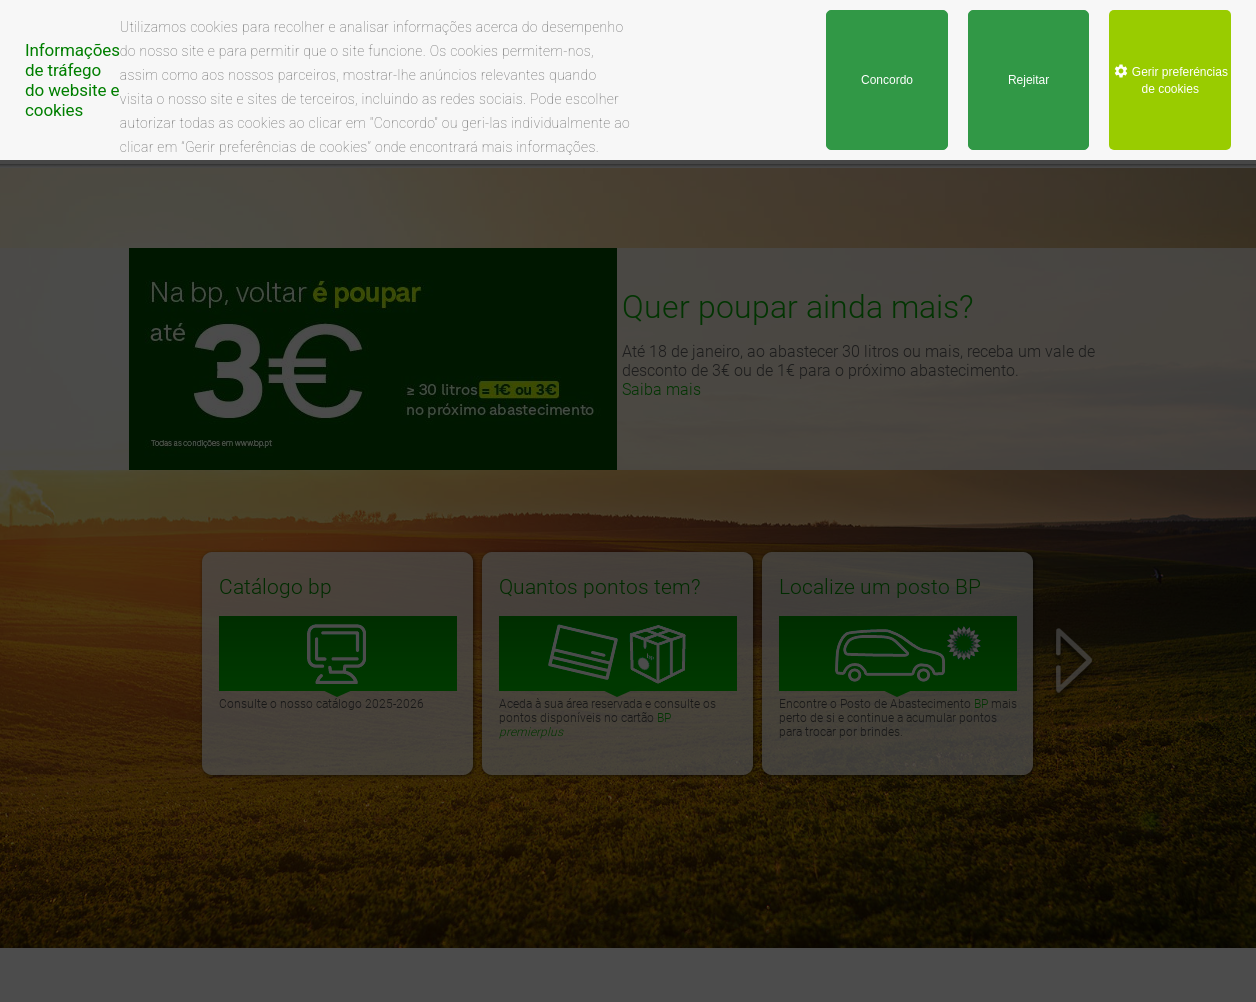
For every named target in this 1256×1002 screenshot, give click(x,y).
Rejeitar (1028, 80)
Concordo (887, 80)
